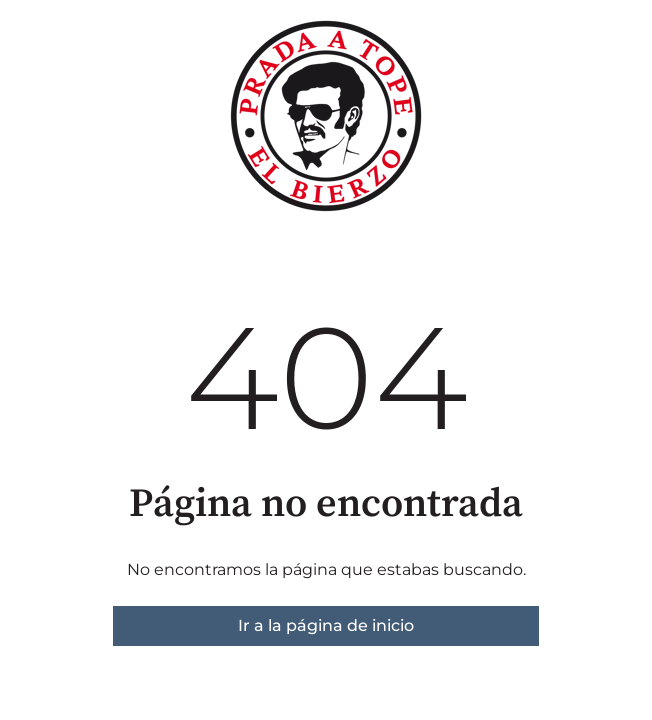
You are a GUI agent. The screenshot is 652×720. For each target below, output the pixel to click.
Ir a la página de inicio (326, 625)
